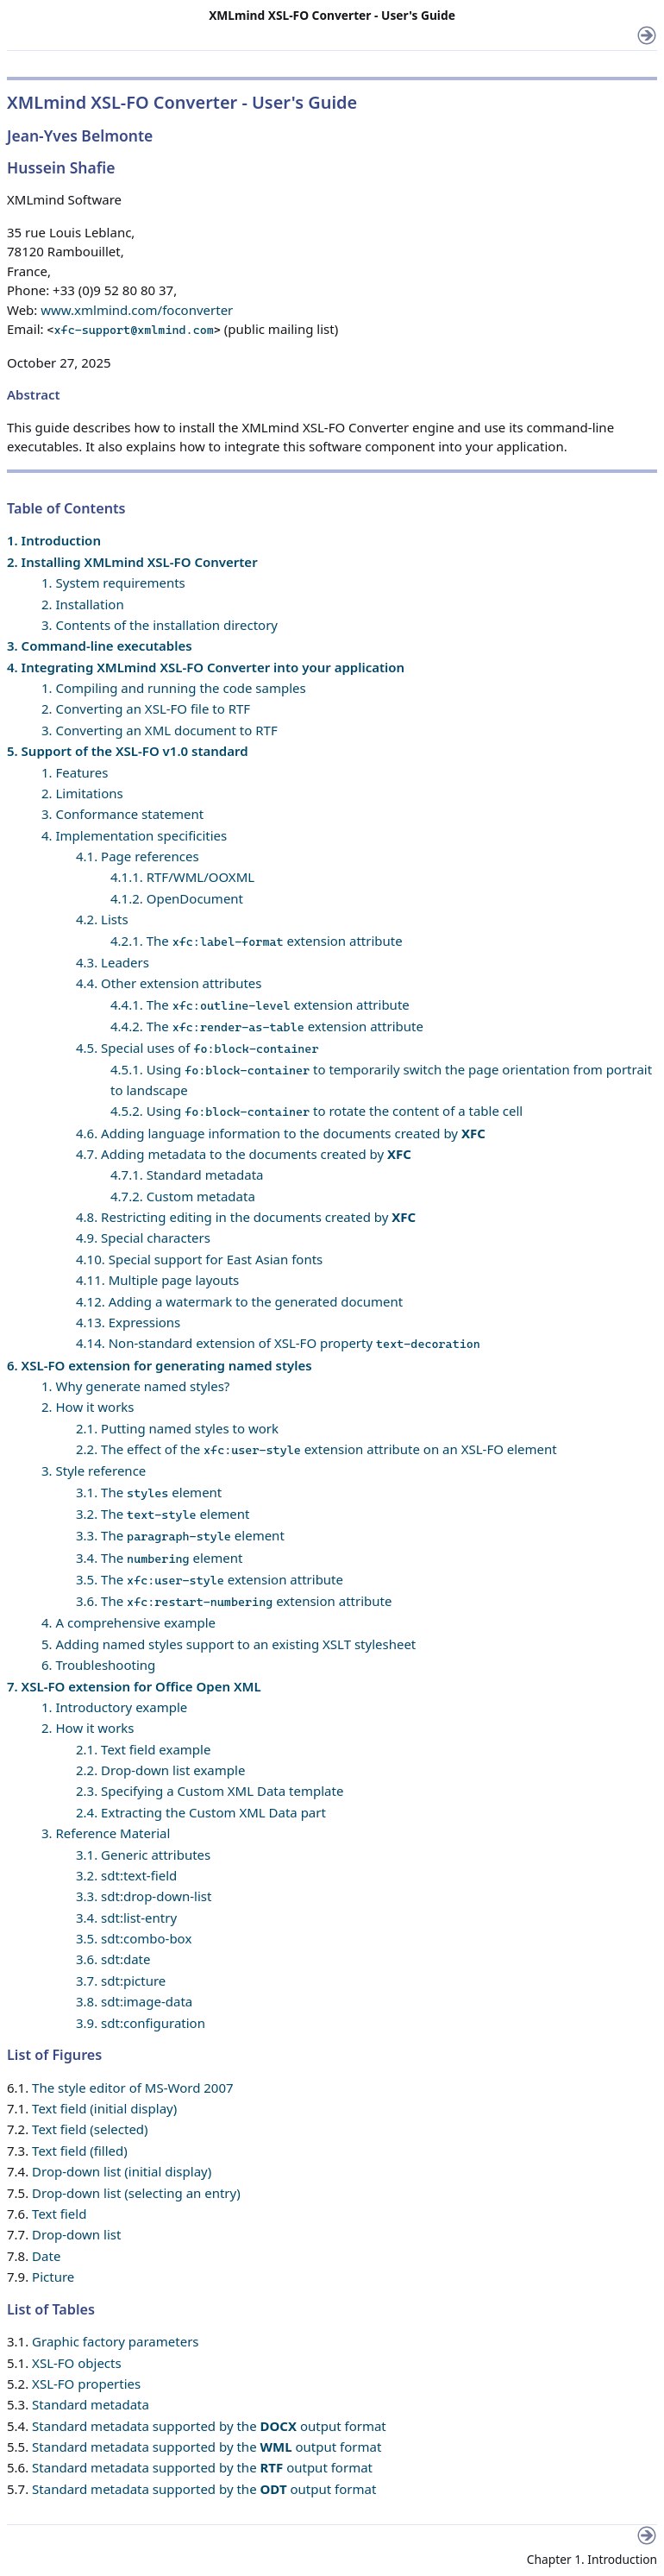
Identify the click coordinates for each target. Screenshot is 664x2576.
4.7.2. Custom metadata (182, 1196)
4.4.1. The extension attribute (260, 1004)
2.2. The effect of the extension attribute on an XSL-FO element (316, 1449)
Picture (53, 2276)
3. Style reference (93, 1470)
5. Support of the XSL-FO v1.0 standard (127, 750)
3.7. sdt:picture (121, 1980)
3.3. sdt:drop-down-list (143, 1896)
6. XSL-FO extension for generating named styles (159, 1365)
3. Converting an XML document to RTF (159, 730)
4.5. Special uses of (197, 1047)
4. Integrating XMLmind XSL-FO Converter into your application (205, 667)
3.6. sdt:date (113, 1959)
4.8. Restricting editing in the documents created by (246, 1216)
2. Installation (82, 604)
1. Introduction (54, 540)
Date (46, 2255)
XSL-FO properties (86, 2383)
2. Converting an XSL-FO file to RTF (145, 708)
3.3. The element (180, 1535)
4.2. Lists (102, 919)
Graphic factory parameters (115, 2341)
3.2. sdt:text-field (126, 1875)
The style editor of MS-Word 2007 (132, 2087)
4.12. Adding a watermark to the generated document (239, 1301)
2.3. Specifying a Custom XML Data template (209, 1790)
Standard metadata (90, 2404)
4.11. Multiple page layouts (157, 1279)
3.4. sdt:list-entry (126, 1917)
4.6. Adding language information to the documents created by (280, 1133)
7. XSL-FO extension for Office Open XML (134, 1686)
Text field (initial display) (104, 2108)
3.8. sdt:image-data (134, 2001)
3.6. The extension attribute (234, 1600)
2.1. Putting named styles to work (177, 1428)
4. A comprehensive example (128, 1622)
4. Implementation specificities (134, 835)
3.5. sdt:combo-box (133, 1938)
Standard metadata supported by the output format (209, 2425)
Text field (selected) (89, 2129)
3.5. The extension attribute (209, 1579)
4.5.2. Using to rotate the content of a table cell (316, 1110)
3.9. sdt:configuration (140, 2022)
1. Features (74, 772)
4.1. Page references (137, 856)
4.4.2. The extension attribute (266, 1026)
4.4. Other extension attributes (168, 983)
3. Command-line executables (99, 645)
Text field (59, 2213)
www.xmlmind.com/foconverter (137, 309)
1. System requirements (113, 582)
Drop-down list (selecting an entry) (136, 2192)
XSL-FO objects (77, 2362)
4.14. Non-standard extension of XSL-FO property (278, 1342)
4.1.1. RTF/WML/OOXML (182, 876)
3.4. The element (159, 1557)
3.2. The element (163, 1513)
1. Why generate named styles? (135, 1386)
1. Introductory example (114, 1707)
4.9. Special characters (143, 1237)
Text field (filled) (80, 2150)
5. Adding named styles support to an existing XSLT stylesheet (228, 1644)
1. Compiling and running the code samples (173, 687)
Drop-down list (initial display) (121, 2171)
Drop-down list (76, 2234)
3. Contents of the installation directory (159, 624)
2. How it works (88, 1406)
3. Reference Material (105, 1833)
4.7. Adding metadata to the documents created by (243, 1153)
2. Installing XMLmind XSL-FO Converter (132, 561)
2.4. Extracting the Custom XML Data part (201, 1812)
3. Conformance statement (122, 813)
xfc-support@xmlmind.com (134, 330)
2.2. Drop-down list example (160, 1770)
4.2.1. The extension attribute (256, 940)
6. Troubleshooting (98, 1664)
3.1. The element (149, 1492)
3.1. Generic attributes (143, 1854)
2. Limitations (82, 793)
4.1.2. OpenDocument (176, 898)
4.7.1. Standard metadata (186, 1174)
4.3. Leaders (112, 962)
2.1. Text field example (143, 1749)
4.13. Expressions (128, 1322)
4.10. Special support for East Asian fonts (199, 1259)
